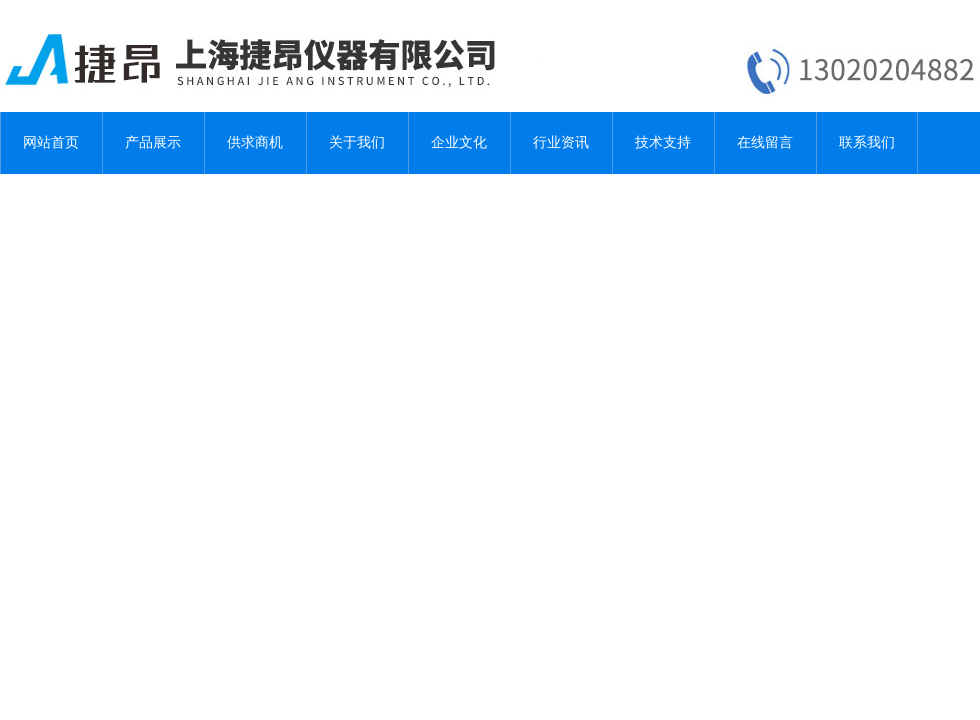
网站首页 (51, 142)
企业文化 (459, 142)
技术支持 (663, 142)
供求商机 (255, 142)
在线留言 (765, 142)
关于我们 (357, 142)
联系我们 (867, 142)
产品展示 (153, 142)
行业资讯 (561, 142)
